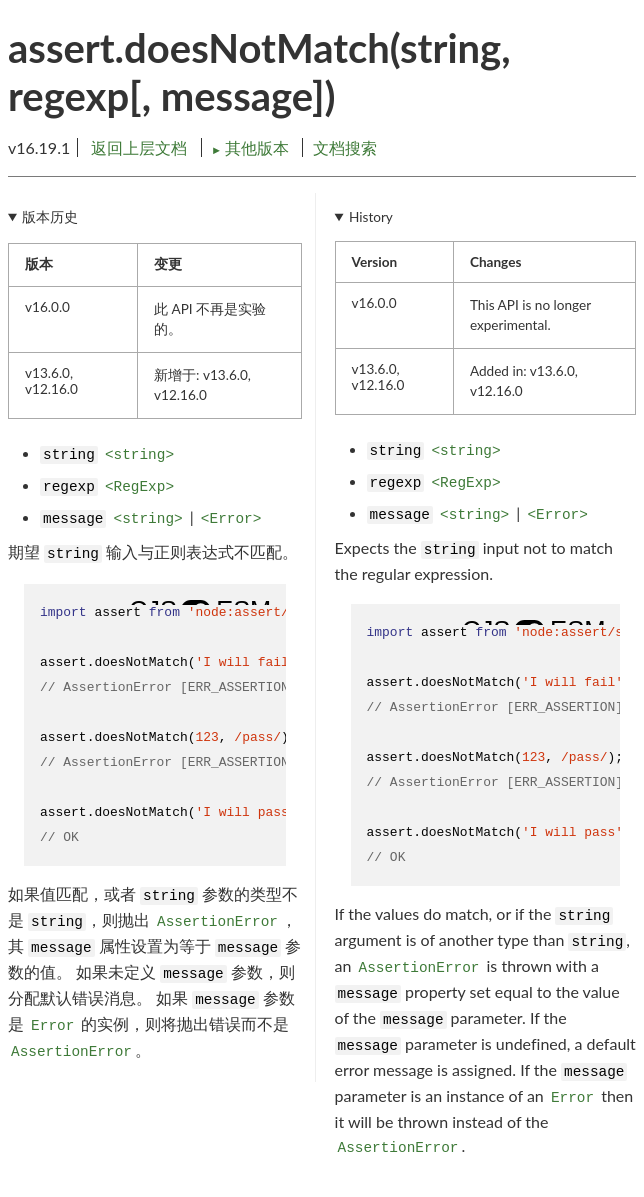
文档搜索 (345, 147)
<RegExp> (139, 487)
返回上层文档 (139, 147)
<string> (139, 455)
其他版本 (252, 147)
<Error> (231, 519)
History (371, 217)
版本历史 (50, 217)
